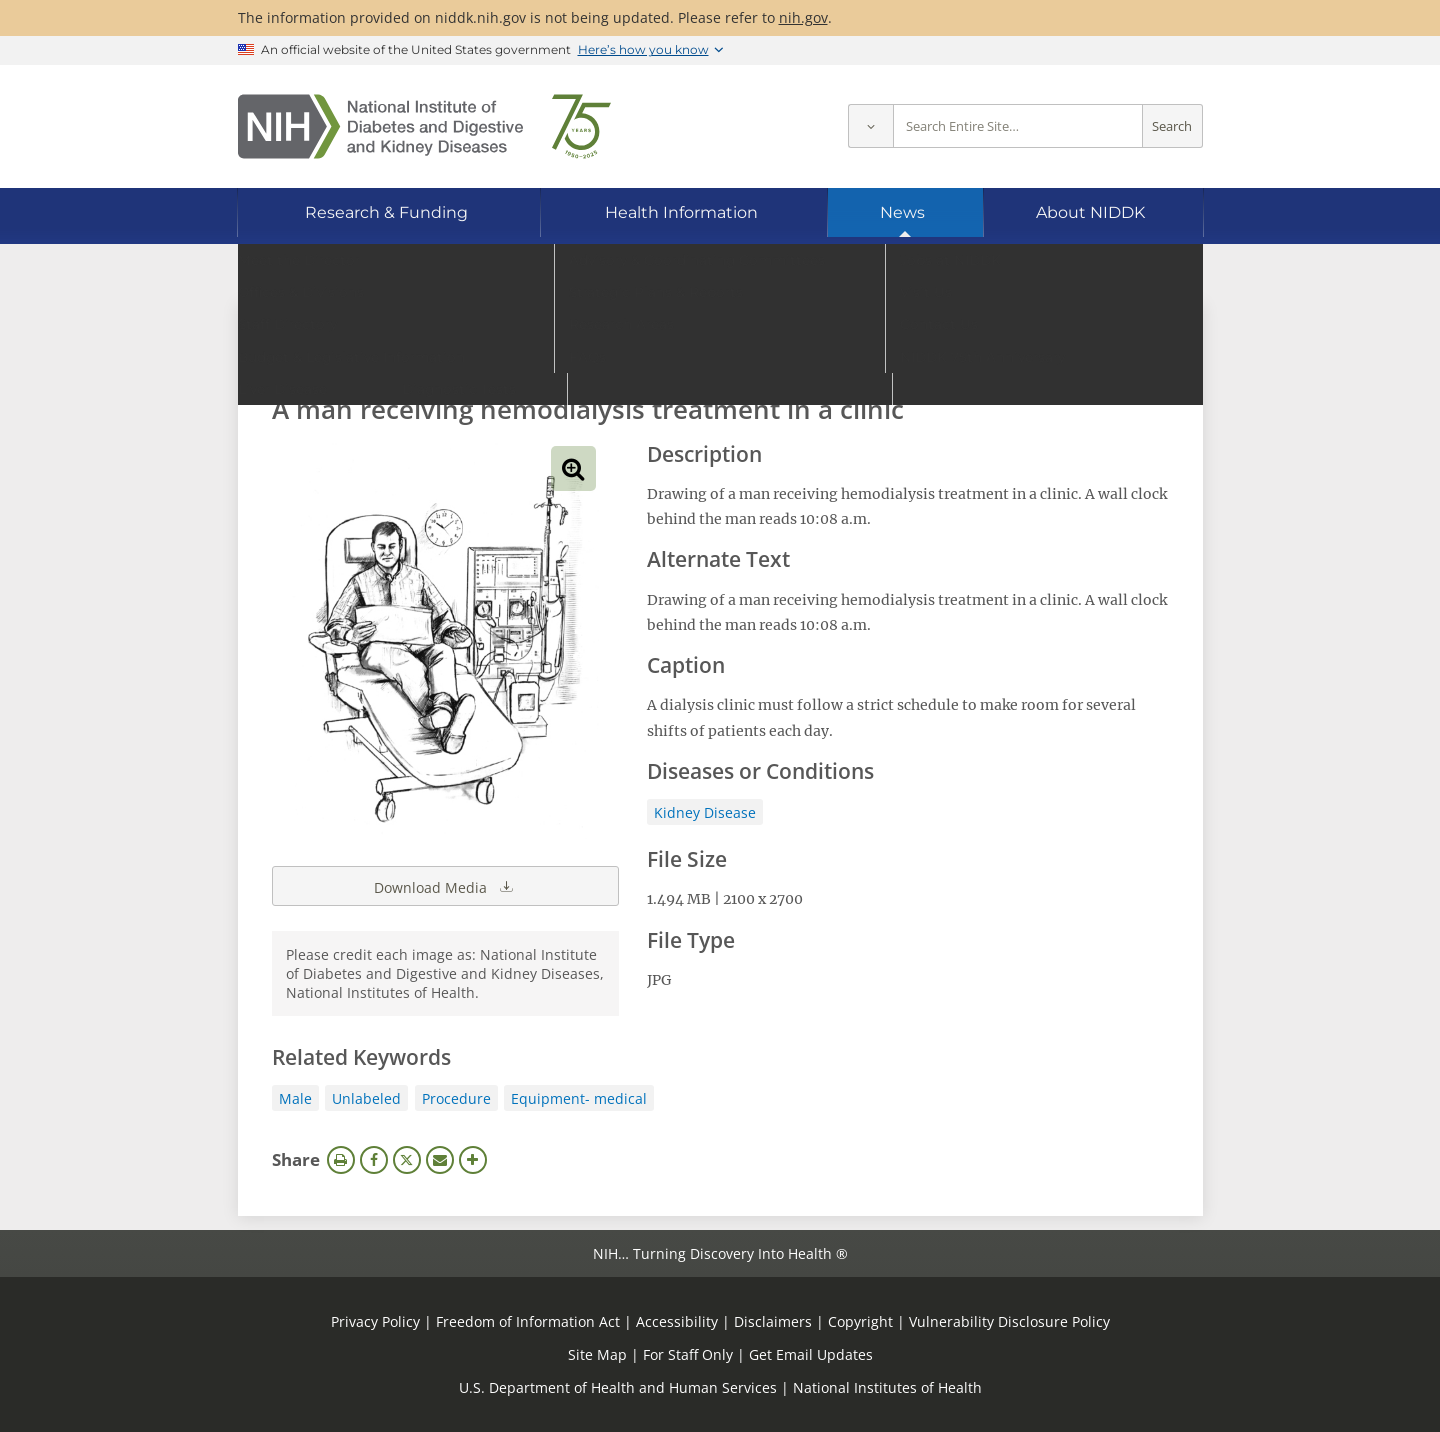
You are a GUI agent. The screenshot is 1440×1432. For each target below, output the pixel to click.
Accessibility (677, 1321)
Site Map (597, 1354)
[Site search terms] (1018, 126)
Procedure (456, 1098)
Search (1172, 126)
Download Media (445, 886)
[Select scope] (870, 126)
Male (295, 1098)
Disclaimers (773, 1321)
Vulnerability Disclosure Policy (1009, 1321)
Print (341, 1160)
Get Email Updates (811, 1354)
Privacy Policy (375, 1321)
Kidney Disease (705, 812)
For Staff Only (688, 1354)
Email (440, 1160)
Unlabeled (366, 1098)
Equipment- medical (579, 1098)
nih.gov (803, 17)
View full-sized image (573, 468)
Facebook (374, 1160)
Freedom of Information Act (528, 1321)
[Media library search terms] (690, 354)
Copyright (860, 1321)
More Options (473, 1160)
